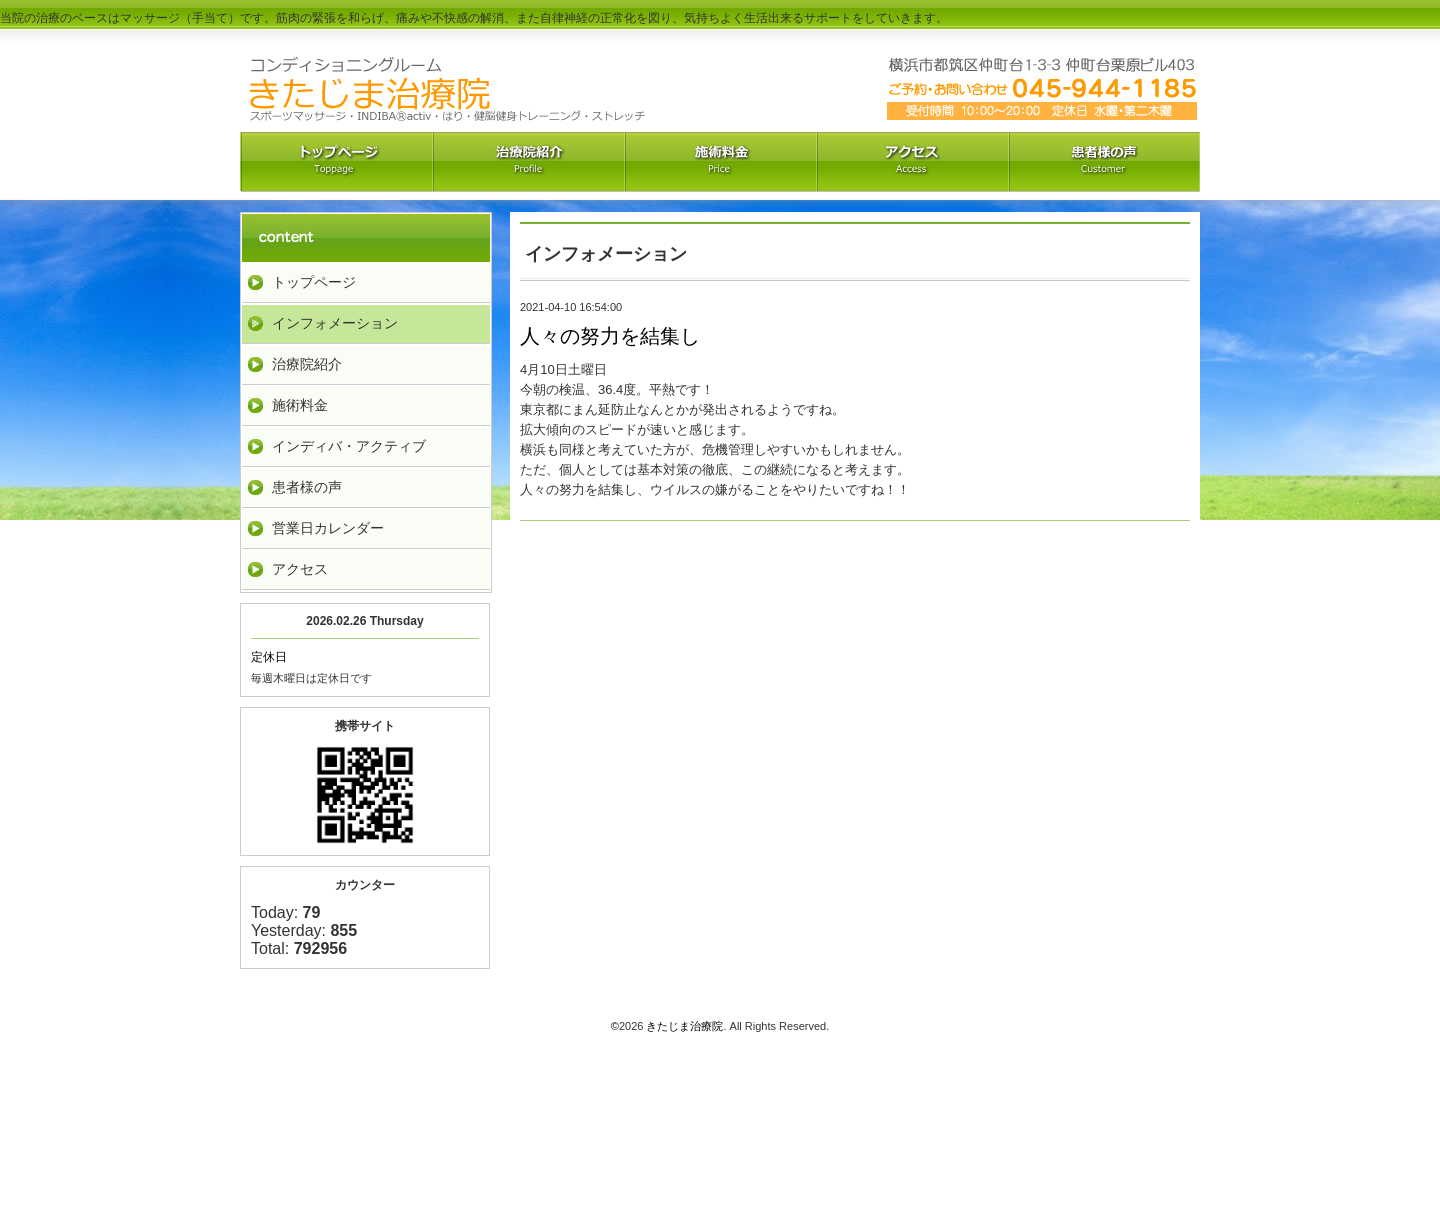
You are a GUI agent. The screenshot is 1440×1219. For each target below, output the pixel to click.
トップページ (314, 282)
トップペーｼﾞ (336, 162)
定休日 (269, 657)
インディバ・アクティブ (349, 446)
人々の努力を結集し (610, 336)
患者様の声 (307, 487)
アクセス (912, 162)
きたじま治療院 (684, 1026)
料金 (720, 162)
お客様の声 (1104, 162)
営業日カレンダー (328, 528)
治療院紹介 (528, 162)
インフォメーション (335, 323)
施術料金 (300, 405)
